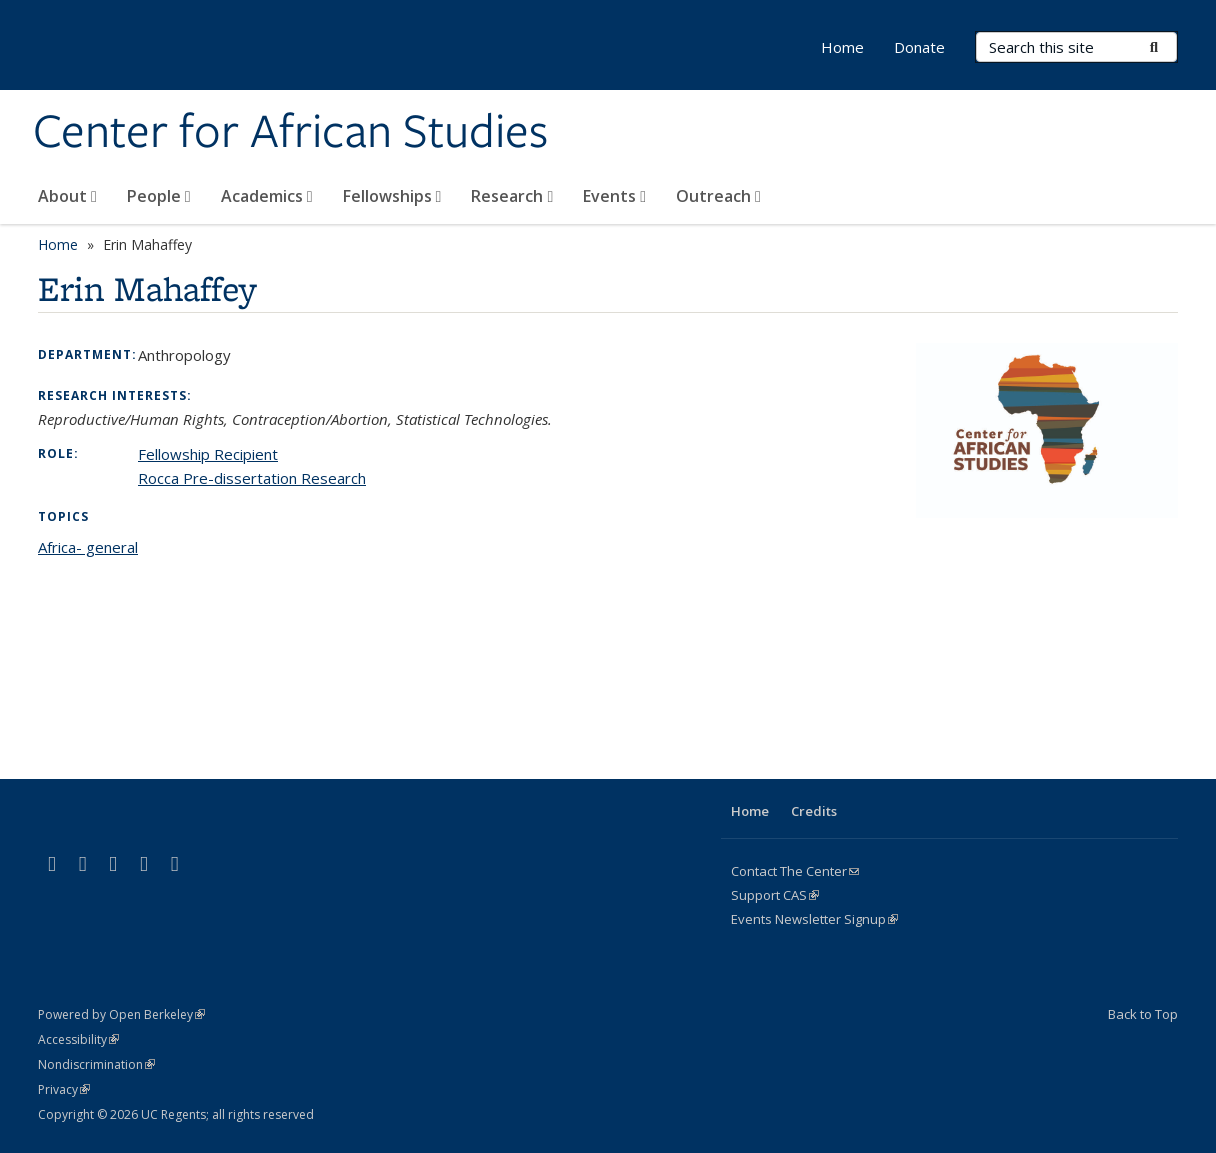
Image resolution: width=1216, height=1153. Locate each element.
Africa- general (88, 547)
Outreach (718, 196)
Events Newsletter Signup (814, 919)
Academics (267, 196)
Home (842, 47)
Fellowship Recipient (208, 454)
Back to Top (1143, 1014)
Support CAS (775, 895)
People (159, 196)
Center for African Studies (290, 133)
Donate (919, 47)
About (67, 196)
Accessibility (78, 1039)
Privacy (64, 1089)
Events (614, 196)
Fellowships (392, 196)
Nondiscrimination (96, 1064)
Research (512, 196)
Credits (814, 811)
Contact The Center (795, 871)
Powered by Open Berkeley (121, 1014)
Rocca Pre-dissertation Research (252, 478)
